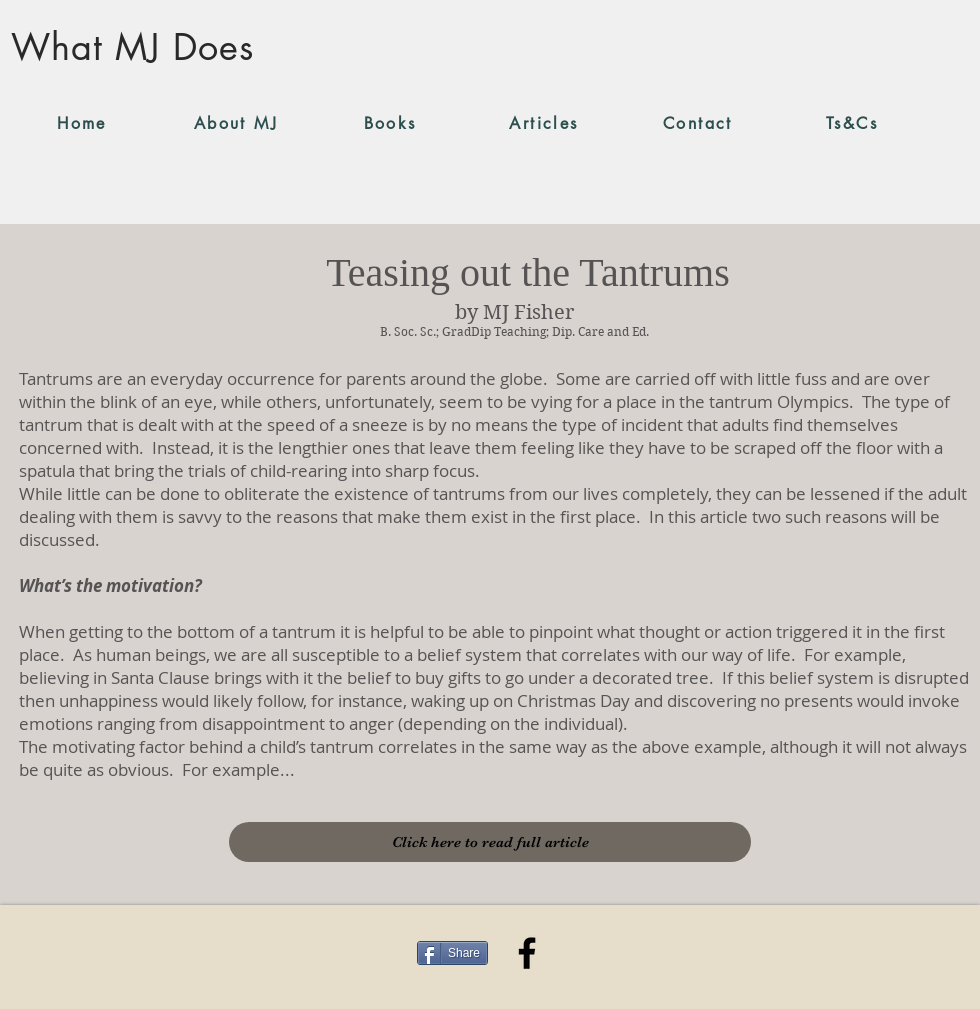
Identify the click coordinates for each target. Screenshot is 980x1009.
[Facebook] (527, 953)
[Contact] (698, 123)
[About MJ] (236, 123)
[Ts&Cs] (852, 123)
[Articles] (544, 123)
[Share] (452, 953)
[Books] (390, 123)
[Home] (82, 123)
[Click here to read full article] (490, 842)
